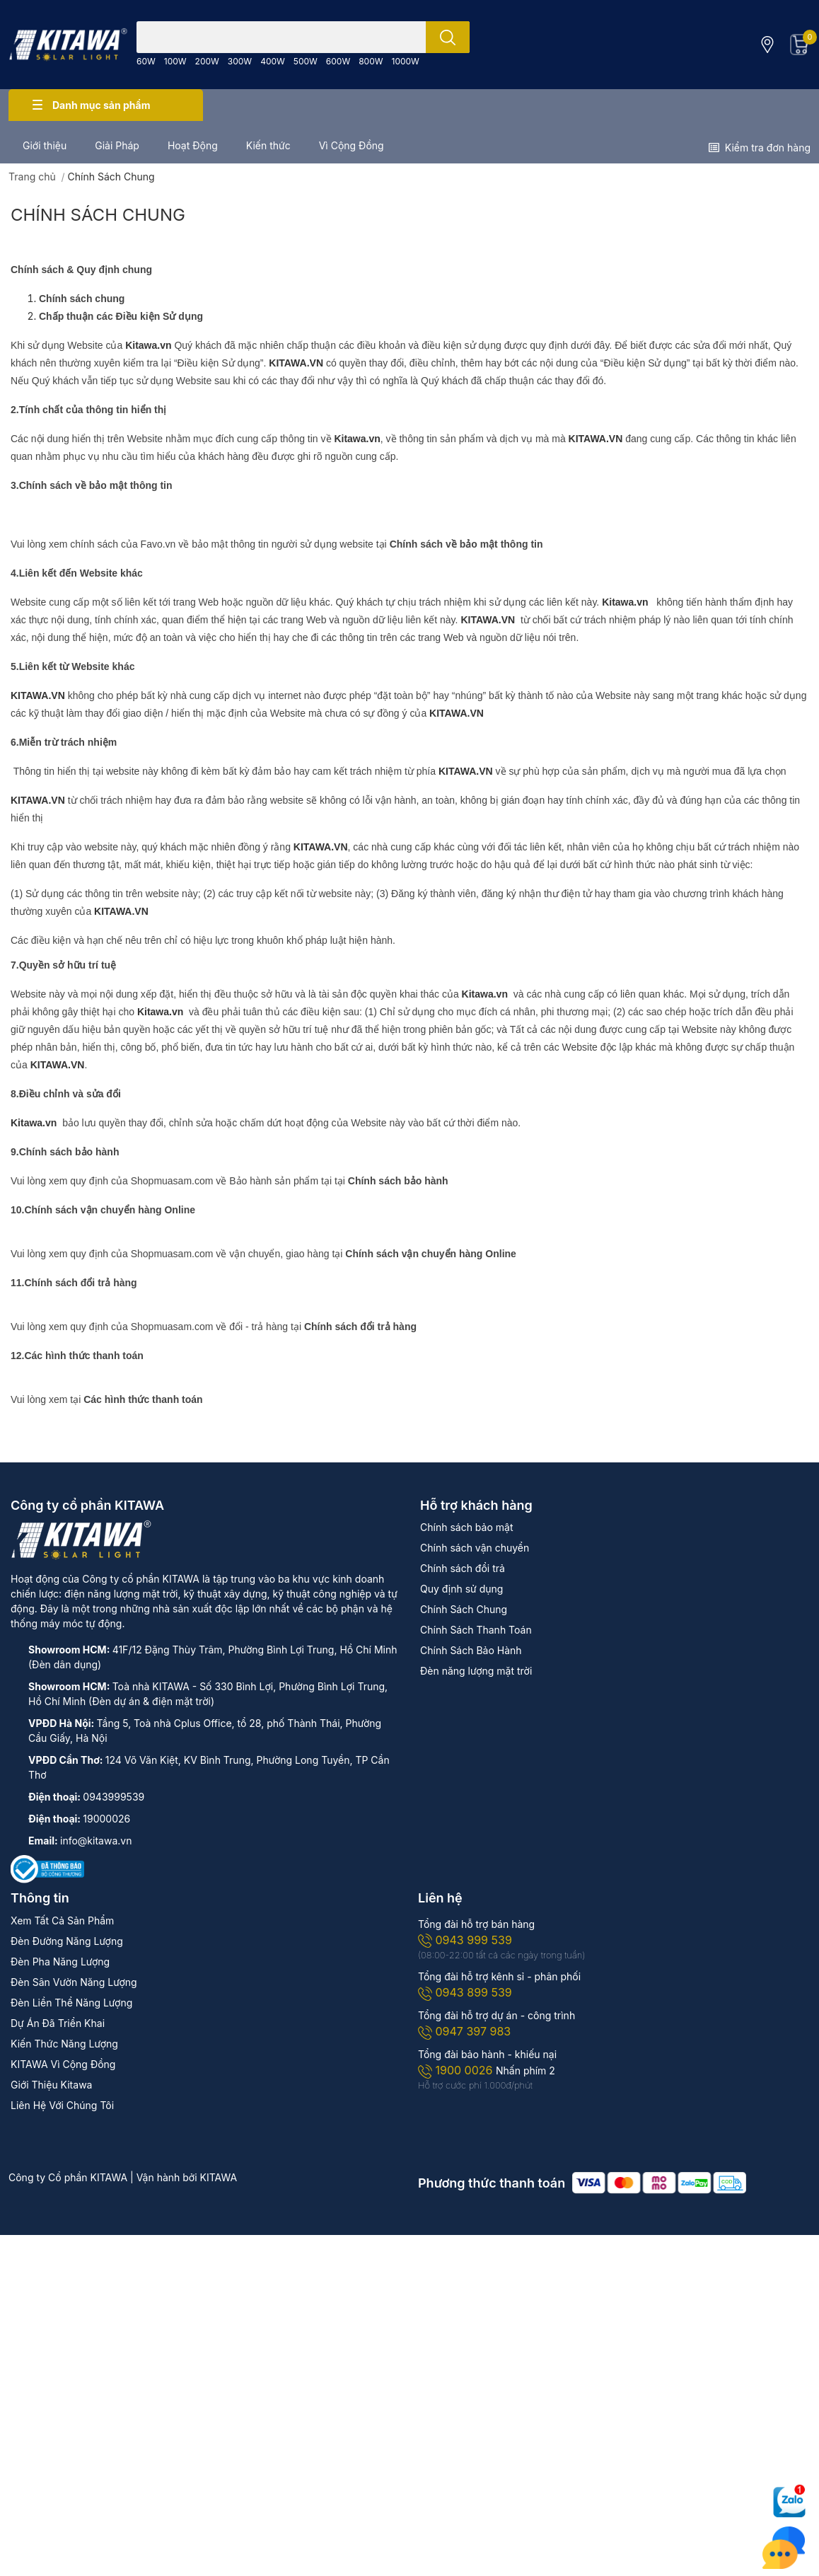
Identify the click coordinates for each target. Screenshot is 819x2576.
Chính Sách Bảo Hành (471, 1650)
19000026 (106, 1819)
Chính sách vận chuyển (474, 1548)
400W (272, 61)
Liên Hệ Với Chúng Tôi (62, 2105)
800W (371, 61)
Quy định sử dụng (461, 1589)
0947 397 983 (464, 2031)
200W (207, 61)
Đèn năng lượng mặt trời (476, 1671)
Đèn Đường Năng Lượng (67, 1941)
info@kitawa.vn (96, 1841)
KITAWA (219, 2177)
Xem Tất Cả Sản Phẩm (62, 1920)
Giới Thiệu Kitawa (51, 2085)
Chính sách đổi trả (462, 1568)
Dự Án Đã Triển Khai (58, 2023)
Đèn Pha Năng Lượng (60, 1962)
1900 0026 (457, 2070)
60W (146, 61)
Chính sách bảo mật (466, 1527)
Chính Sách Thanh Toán (476, 1630)
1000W (405, 61)
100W (175, 61)
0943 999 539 (465, 1940)
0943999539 (113, 1797)
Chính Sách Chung (98, 214)
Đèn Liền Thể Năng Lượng (71, 2003)
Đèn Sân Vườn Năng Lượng (74, 1982)
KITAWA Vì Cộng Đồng (63, 2064)
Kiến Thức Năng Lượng (64, 2044)
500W (306, 61)
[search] (448, 37)
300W (240, 61)
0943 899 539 (465, 1992)
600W (338, 61)
